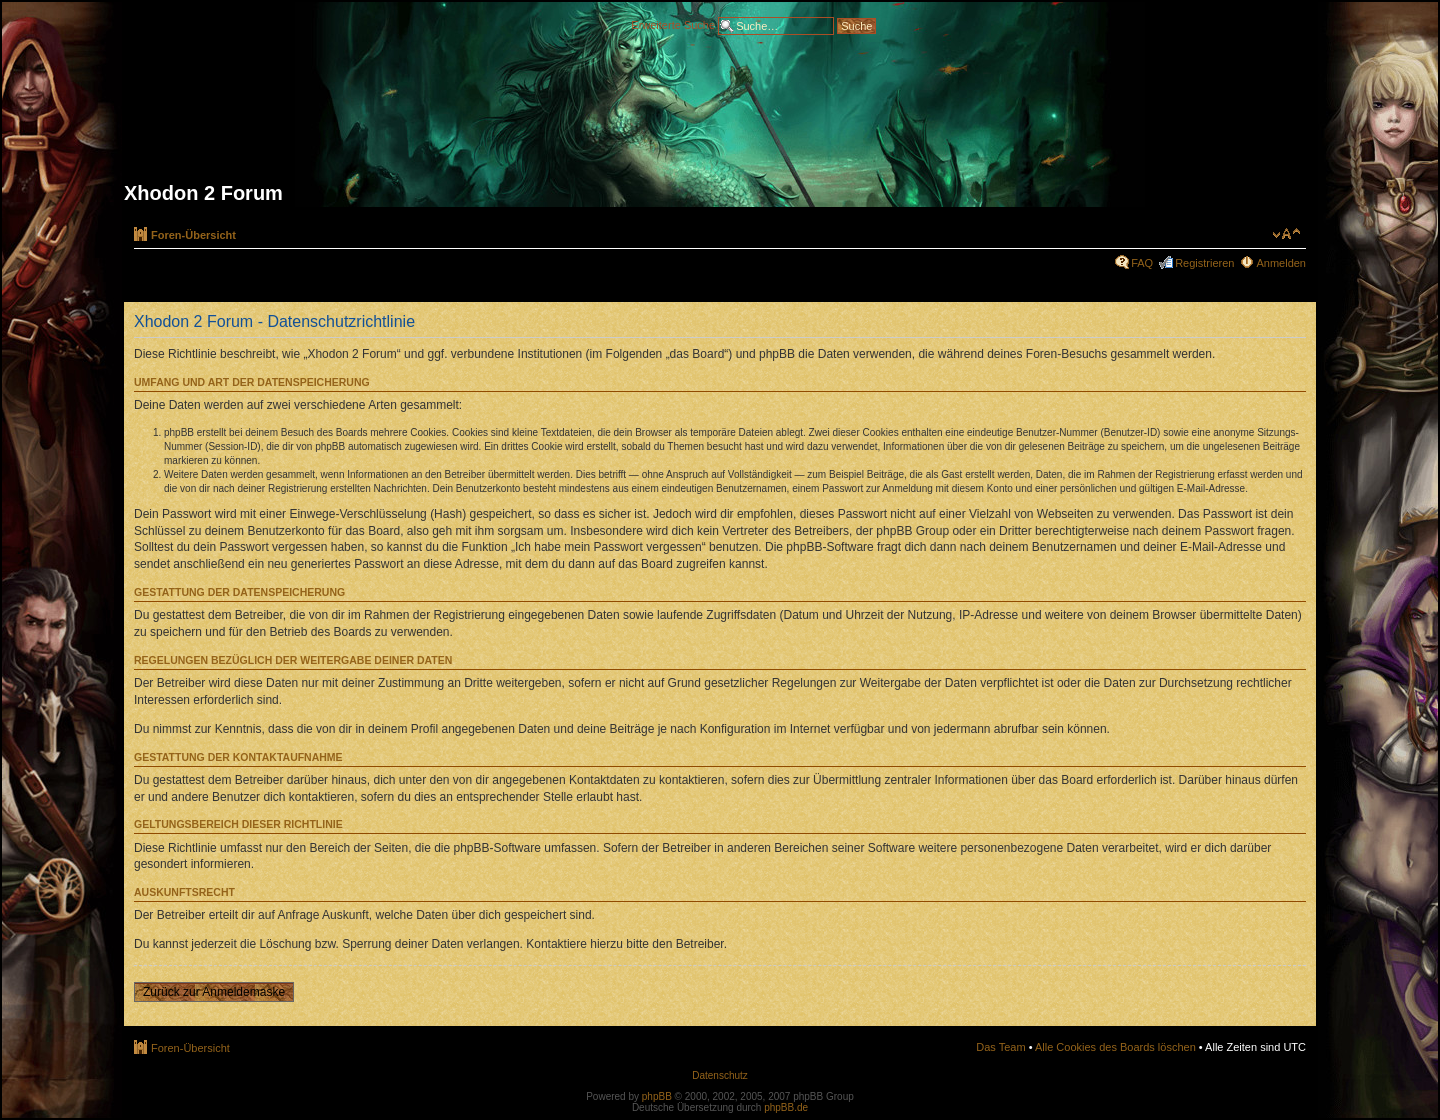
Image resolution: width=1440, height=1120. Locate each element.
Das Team (1000, 1047)
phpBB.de (786, 1107)
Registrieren (1204, 263)
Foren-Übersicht (193, 235)
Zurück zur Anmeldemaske (214, 992)
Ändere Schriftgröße (1286, 234)
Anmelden (1281, 263)
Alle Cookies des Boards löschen (1115, 1047)
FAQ (1142, 263)
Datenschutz (720, 1075)
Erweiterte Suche (673, 24)
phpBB (657, 1096)
